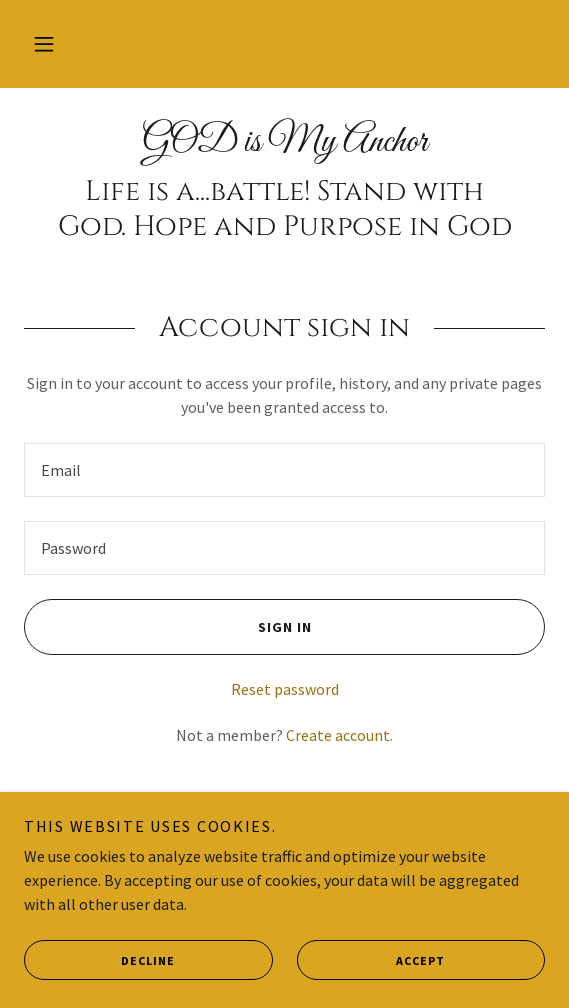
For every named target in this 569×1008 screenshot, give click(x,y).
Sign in (167, 627)
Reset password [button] (285, 689)
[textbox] (284, 470)
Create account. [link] (339, 735)
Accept (371, 960)
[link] (284, 143)
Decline (99, 960)
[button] (44, 44)
